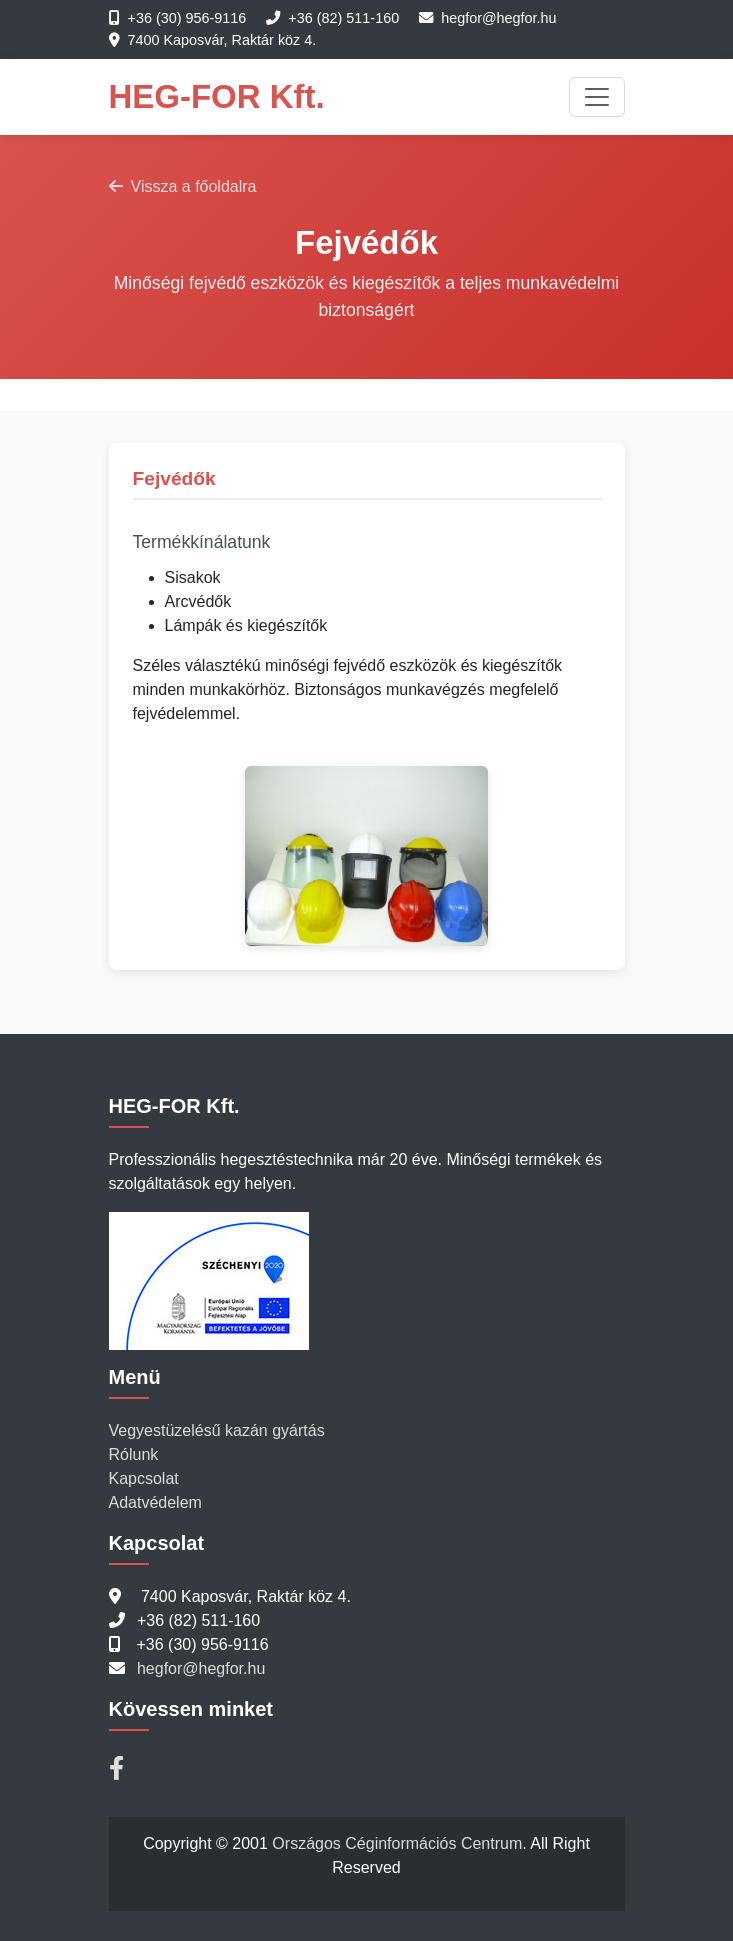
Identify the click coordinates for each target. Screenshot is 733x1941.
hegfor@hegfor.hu (498, 18)
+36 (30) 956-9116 (187, 18)
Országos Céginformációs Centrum (397, 1843)
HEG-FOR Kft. (217, 96)
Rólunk (134, 1454)
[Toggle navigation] (597, 97)
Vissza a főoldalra (183, 186)
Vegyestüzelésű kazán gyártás (217, 1430)
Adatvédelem (155, 1502)
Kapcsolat (144, 1478)
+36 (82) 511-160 (343, 18)
